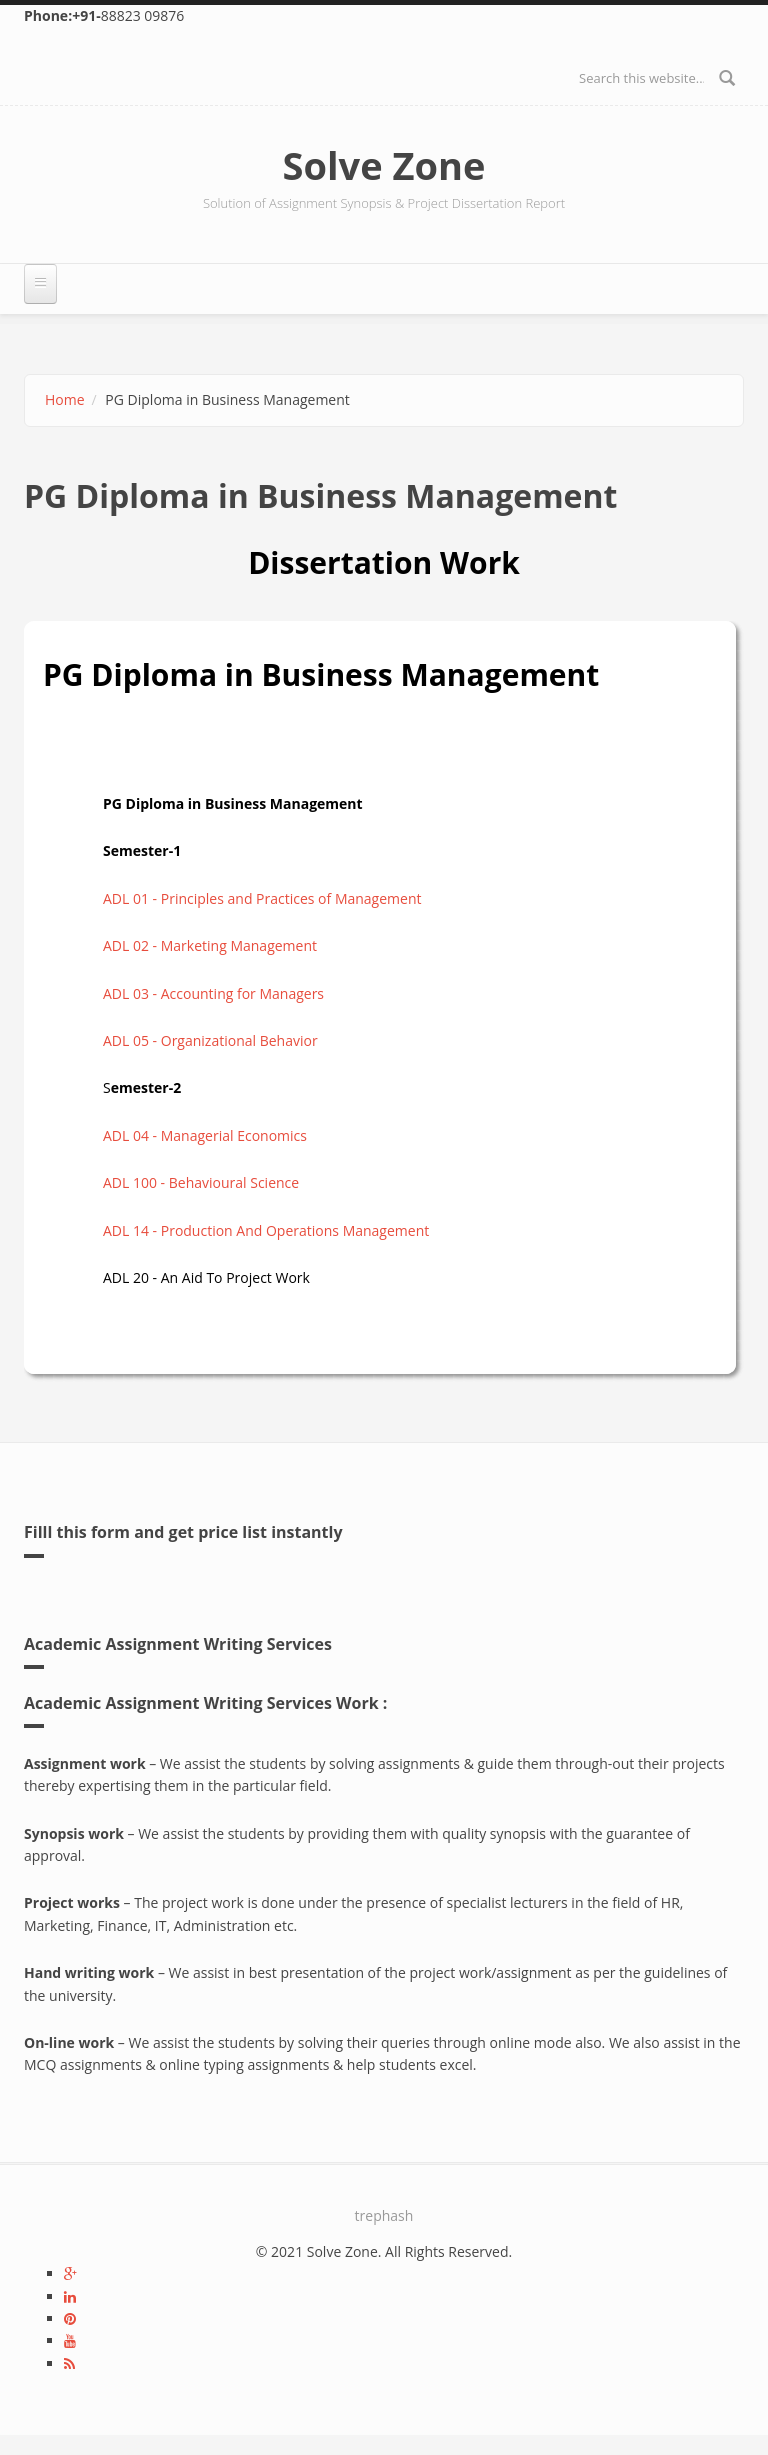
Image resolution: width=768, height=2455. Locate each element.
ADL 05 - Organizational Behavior (210, 1040)
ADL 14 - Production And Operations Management (266, 1230)
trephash (384, 2215)
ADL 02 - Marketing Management (210, 945)
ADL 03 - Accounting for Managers (213, 993)
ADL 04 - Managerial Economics (205, 1135)
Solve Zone (384, 165)
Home (65, 399)
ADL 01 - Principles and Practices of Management (262, 898)
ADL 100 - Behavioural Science (201, 1182)
